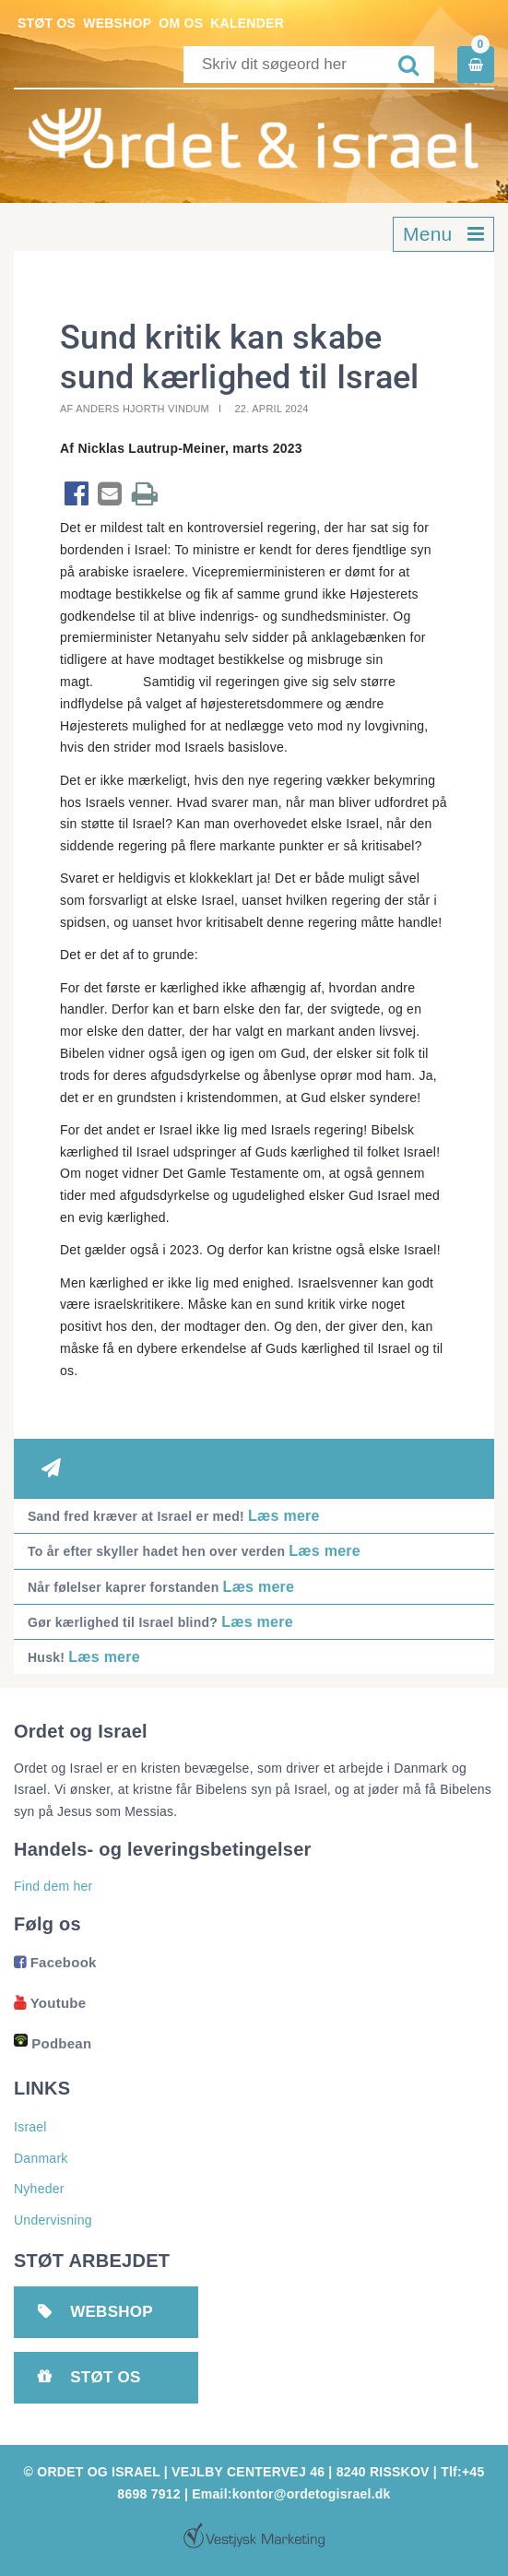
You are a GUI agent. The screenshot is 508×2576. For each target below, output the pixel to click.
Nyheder (39, 2188)
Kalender (247, 23)
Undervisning (53, 2220)
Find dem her (53, 1886)
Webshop (117, 23)
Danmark (41, 2158)
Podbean (52, 2043)
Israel (30, 2126)
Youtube (50, 2003)
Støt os (47, 23)
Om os (181, 23)
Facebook (55, 1962)
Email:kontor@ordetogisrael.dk (291, 2494)
